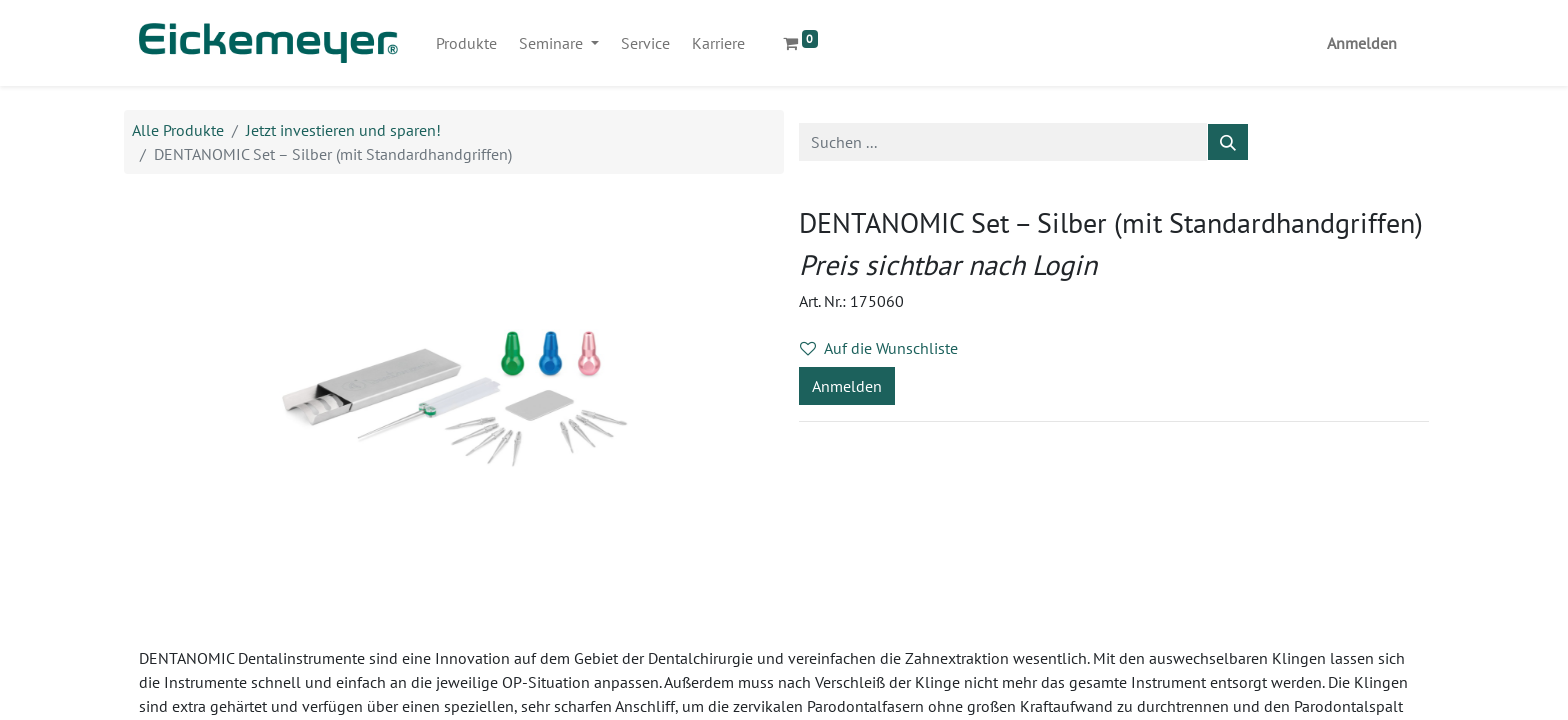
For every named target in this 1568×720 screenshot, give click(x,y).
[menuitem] (466, 43)
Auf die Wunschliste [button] (879, 348)
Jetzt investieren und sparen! (343, 130)
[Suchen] (1228, 142)
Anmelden (1362, 43)
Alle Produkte (178, 130)
